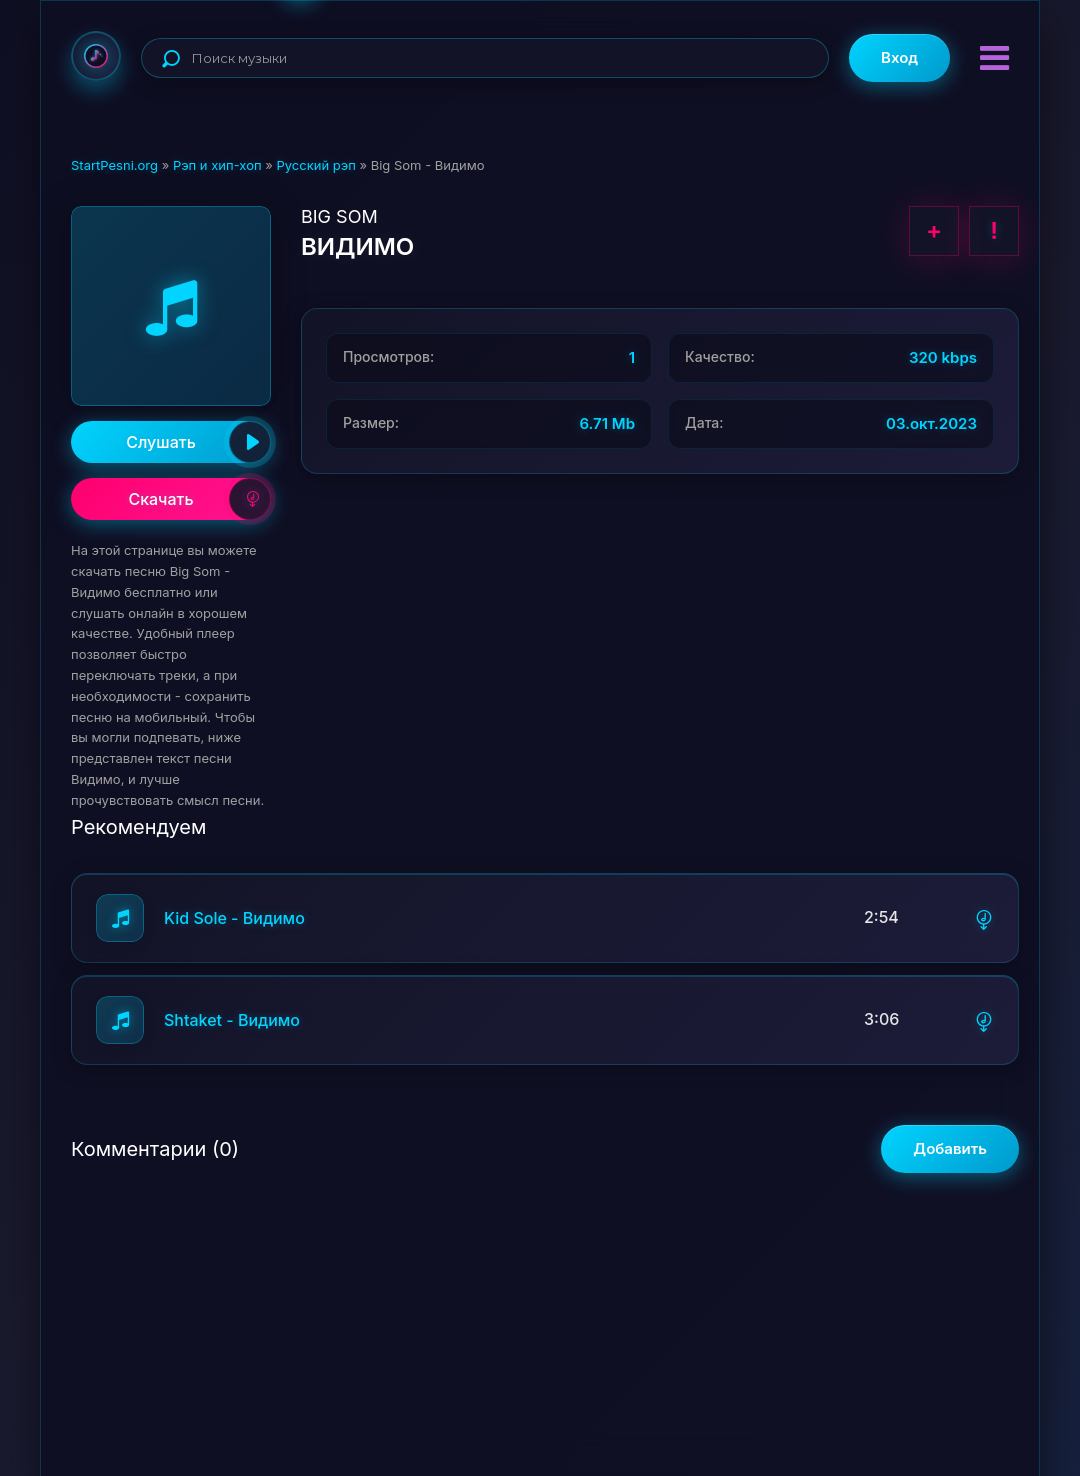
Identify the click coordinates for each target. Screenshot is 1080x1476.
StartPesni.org (114, 165)
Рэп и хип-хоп (217, 165)
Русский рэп (315, 165)
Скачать (199, 499)
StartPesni (96, 56)
